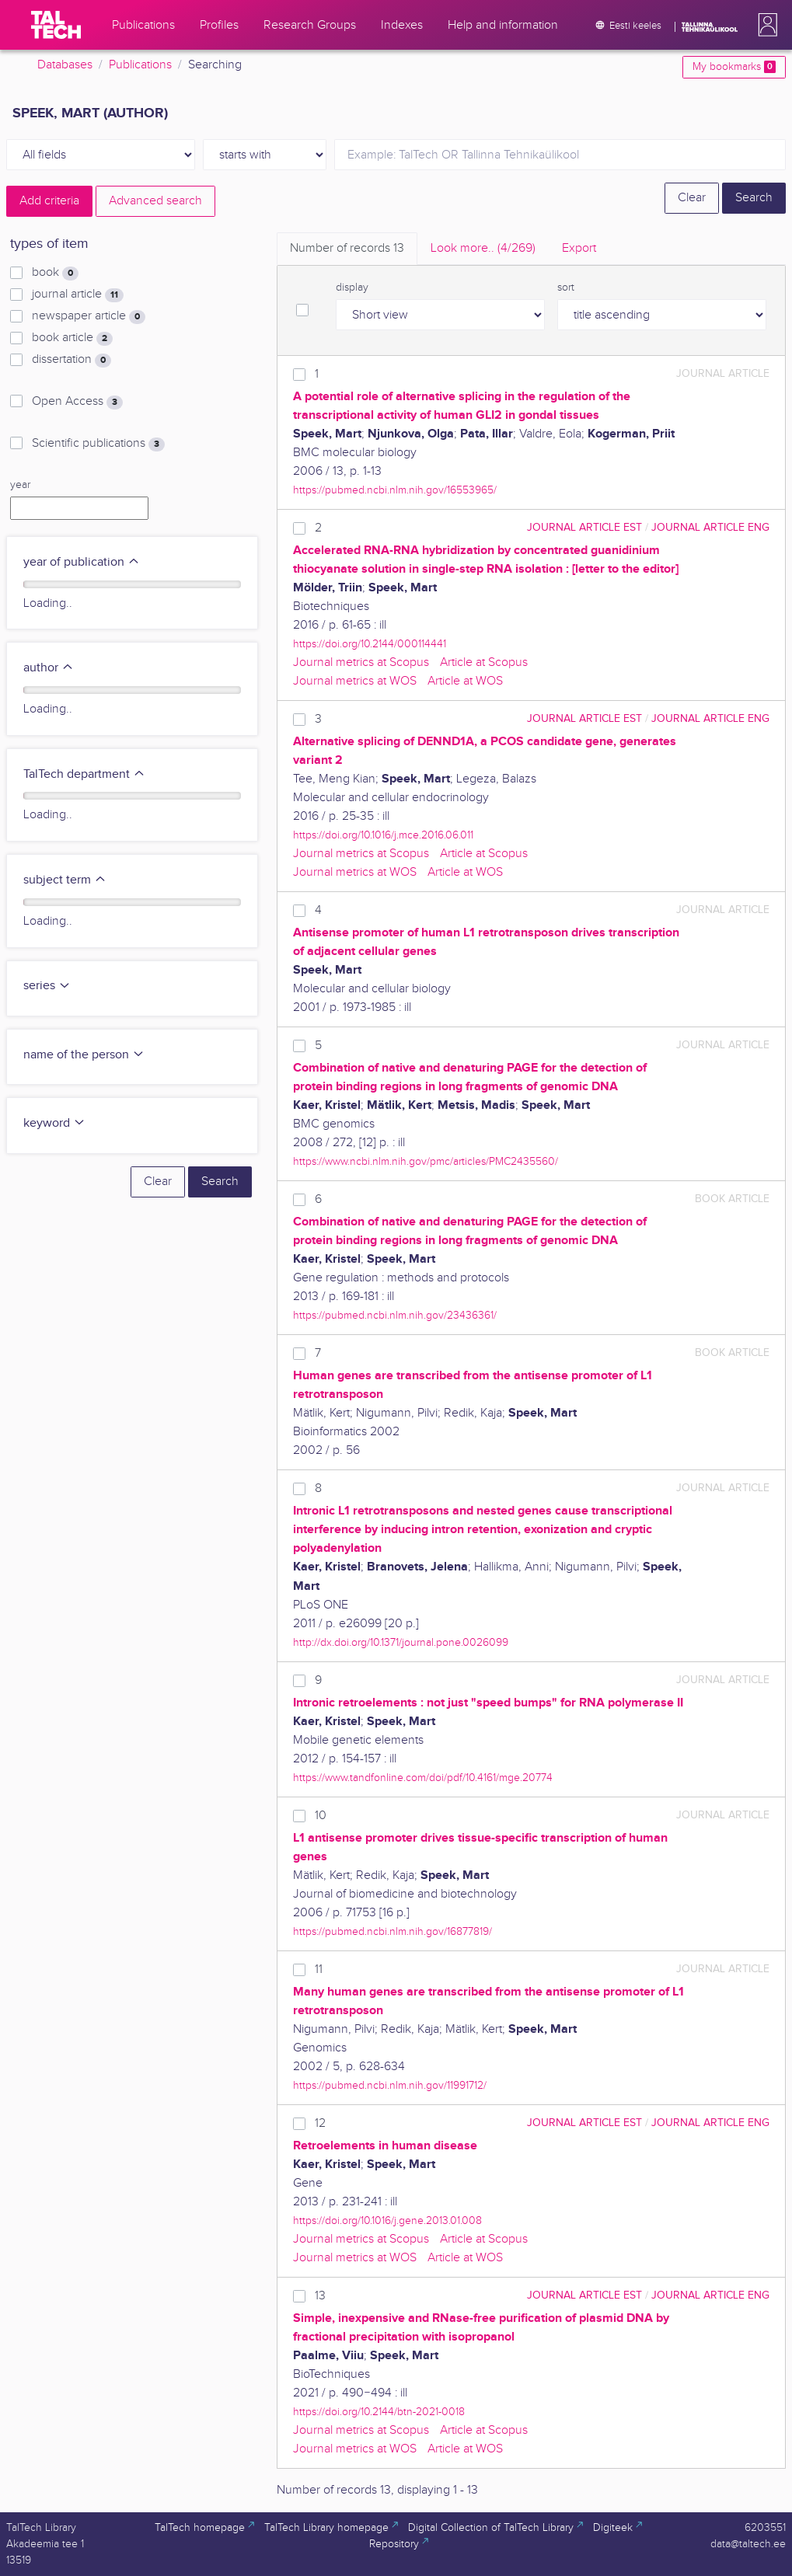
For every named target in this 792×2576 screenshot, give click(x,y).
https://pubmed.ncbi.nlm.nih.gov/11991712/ (390, 2085)
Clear (692, 197)
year (20, 485)
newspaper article (88, 316)
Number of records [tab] (347, 248)
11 (319, 1969)
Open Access (77, 402)
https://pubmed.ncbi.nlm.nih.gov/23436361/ (395, 1315)
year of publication (81, 562)
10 (320, 1815)
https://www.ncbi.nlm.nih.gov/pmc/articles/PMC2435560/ (425, 1161)
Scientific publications (98, 443)
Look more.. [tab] (483, 248)
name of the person (84, 1054)
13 (320, 2295)
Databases (64, 65)
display (352, 287)
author (48, 668)
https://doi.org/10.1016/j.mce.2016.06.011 (383, 835)
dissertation (71, 360)
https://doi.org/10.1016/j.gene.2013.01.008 (387, 2220)
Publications (140, 65)
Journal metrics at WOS (355, 681)
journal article (78, 294)
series (47, 985)
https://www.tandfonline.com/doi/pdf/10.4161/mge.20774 (423, 1777)
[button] (765, 25)
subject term (64, 880)
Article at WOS (465, 681)
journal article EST (584, 527)
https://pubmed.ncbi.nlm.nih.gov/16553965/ (395, 490)
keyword (54, 1123)
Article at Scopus (484, 662)
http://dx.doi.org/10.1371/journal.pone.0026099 (400, 1642)
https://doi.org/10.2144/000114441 (369, 643)
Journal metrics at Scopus (361, 662)
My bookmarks (734, 67)
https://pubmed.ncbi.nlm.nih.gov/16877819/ (392, 1931)
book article (72, 338)
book (55, 273)
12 (320, 2123)
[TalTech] (56, 25)
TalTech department (84, 774)
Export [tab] (579, 248)
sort (565, 287)
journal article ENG (710, 527)
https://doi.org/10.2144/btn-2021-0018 (379, 2411)
